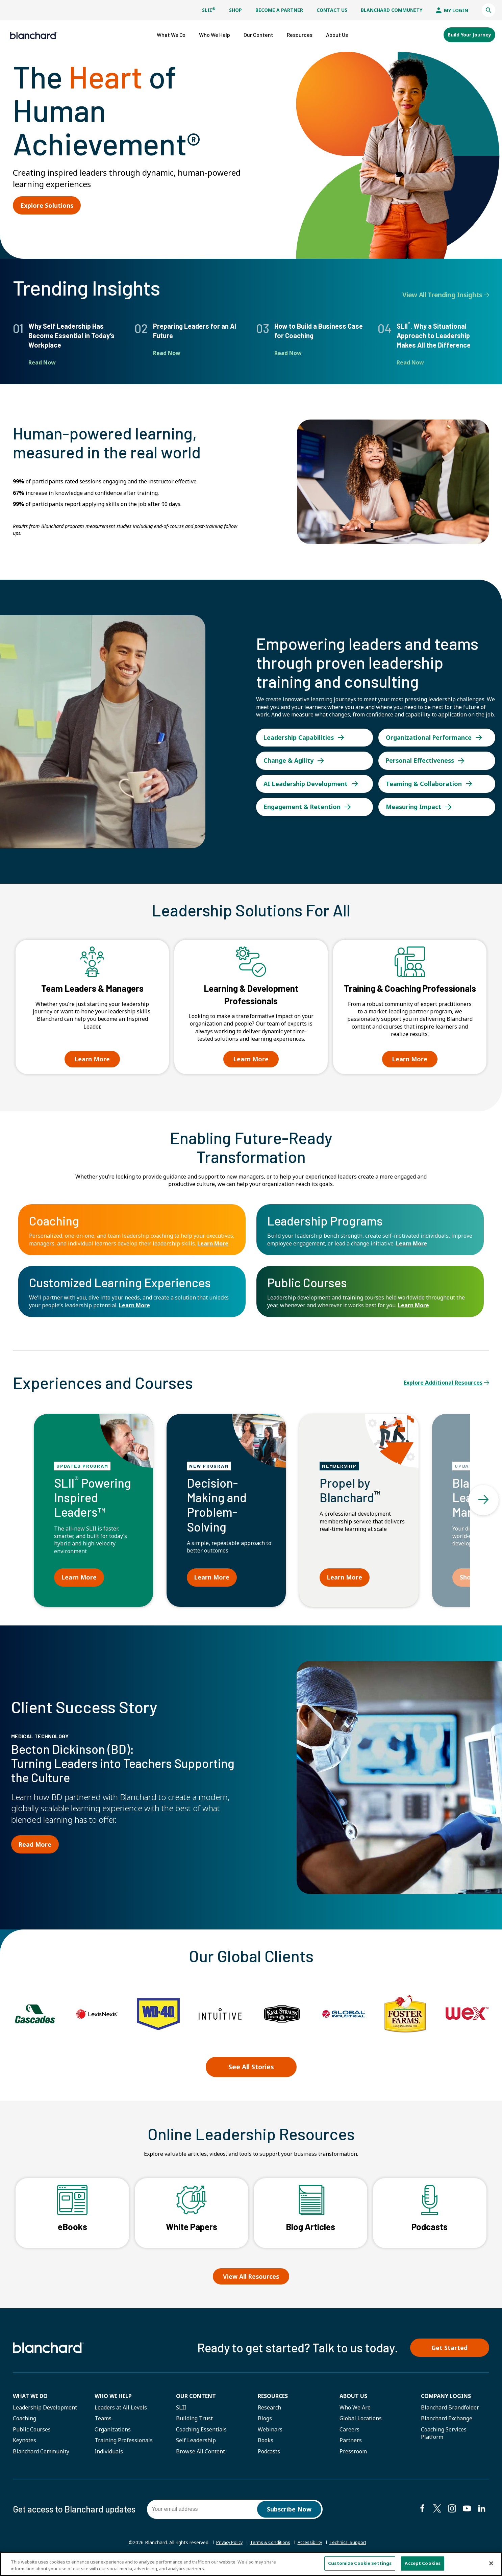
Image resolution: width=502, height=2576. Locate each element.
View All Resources (251, 2278)
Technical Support (352, 2547)
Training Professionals (124, 2444)
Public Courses (32, 2434)
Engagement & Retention (304, 807)
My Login (452, 10)
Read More (36, 1850)
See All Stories (251, 2071)
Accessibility (312, 2547)
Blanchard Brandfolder (450, 2412)
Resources (273, 2400)
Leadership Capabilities (300, 730)
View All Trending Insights (445, 291)
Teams (103, 2422)
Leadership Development (45, 2412)
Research (269, 2412)
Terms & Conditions (270, 2547)
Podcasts (269, 2455)
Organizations (113, 2434)
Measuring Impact (415, 807)
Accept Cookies (423, 2563)
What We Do (30, 2400)
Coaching (24, 2422)
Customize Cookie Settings (360, 2563)
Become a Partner (279, 10)
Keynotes (24, 2444)
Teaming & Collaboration (425, 781)
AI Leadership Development (308, 781)
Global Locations (361, 2422)
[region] (251, 2564)
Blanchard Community (391, 10)
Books (265, 2444)
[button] (488, 10)
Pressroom (353, 2455)
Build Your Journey (469, 33)
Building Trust (194, 2422)
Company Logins (446, 2400)
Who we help (113, 2400)
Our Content (196, 2400)
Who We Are (355, 2412)
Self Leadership (196, 2444)
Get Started (454, 2350)
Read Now (42, 359)
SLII (209, 10)
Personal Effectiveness (422, 756)
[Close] (491, 2563)
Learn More (212, 1245)
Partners (351, 2444)
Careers (349, 2434)
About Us (353, 2400)
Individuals (109, 2455)
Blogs (265, 2422)
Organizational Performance (431, 730)
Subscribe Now (289, 2513)
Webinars (270, 2434)
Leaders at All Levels (121, 2412)
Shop (235, 10)
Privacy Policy (225, 2547)
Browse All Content (200, 2455)
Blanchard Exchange (446, 2422)
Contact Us (332, 10)
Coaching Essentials (201, 2434)
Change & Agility (289, 756)
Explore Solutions (48, 202)
